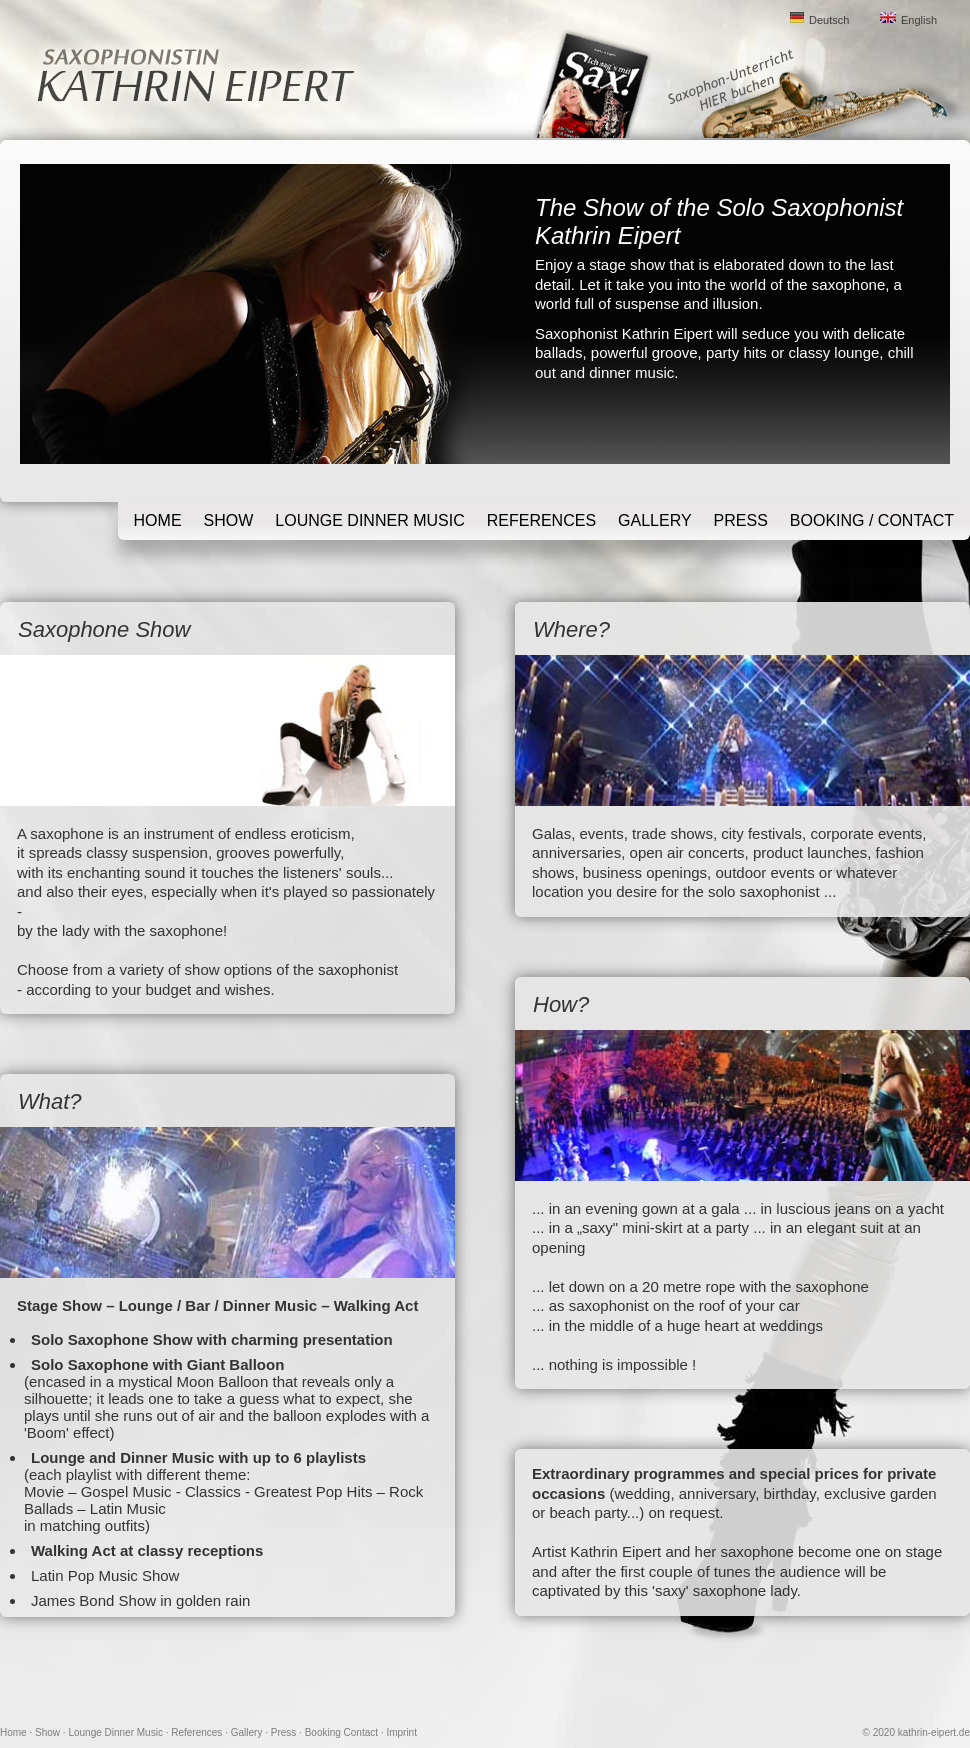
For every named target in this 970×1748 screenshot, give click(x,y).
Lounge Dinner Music (369, 520)
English (919, 20)
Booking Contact (341, 1732)
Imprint (401, 1732)
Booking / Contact (872, 520)
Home (158, 520)
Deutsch (829, 20)
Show (229, 520)
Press (741, 520)
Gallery (655, 520)
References (541, 520)
